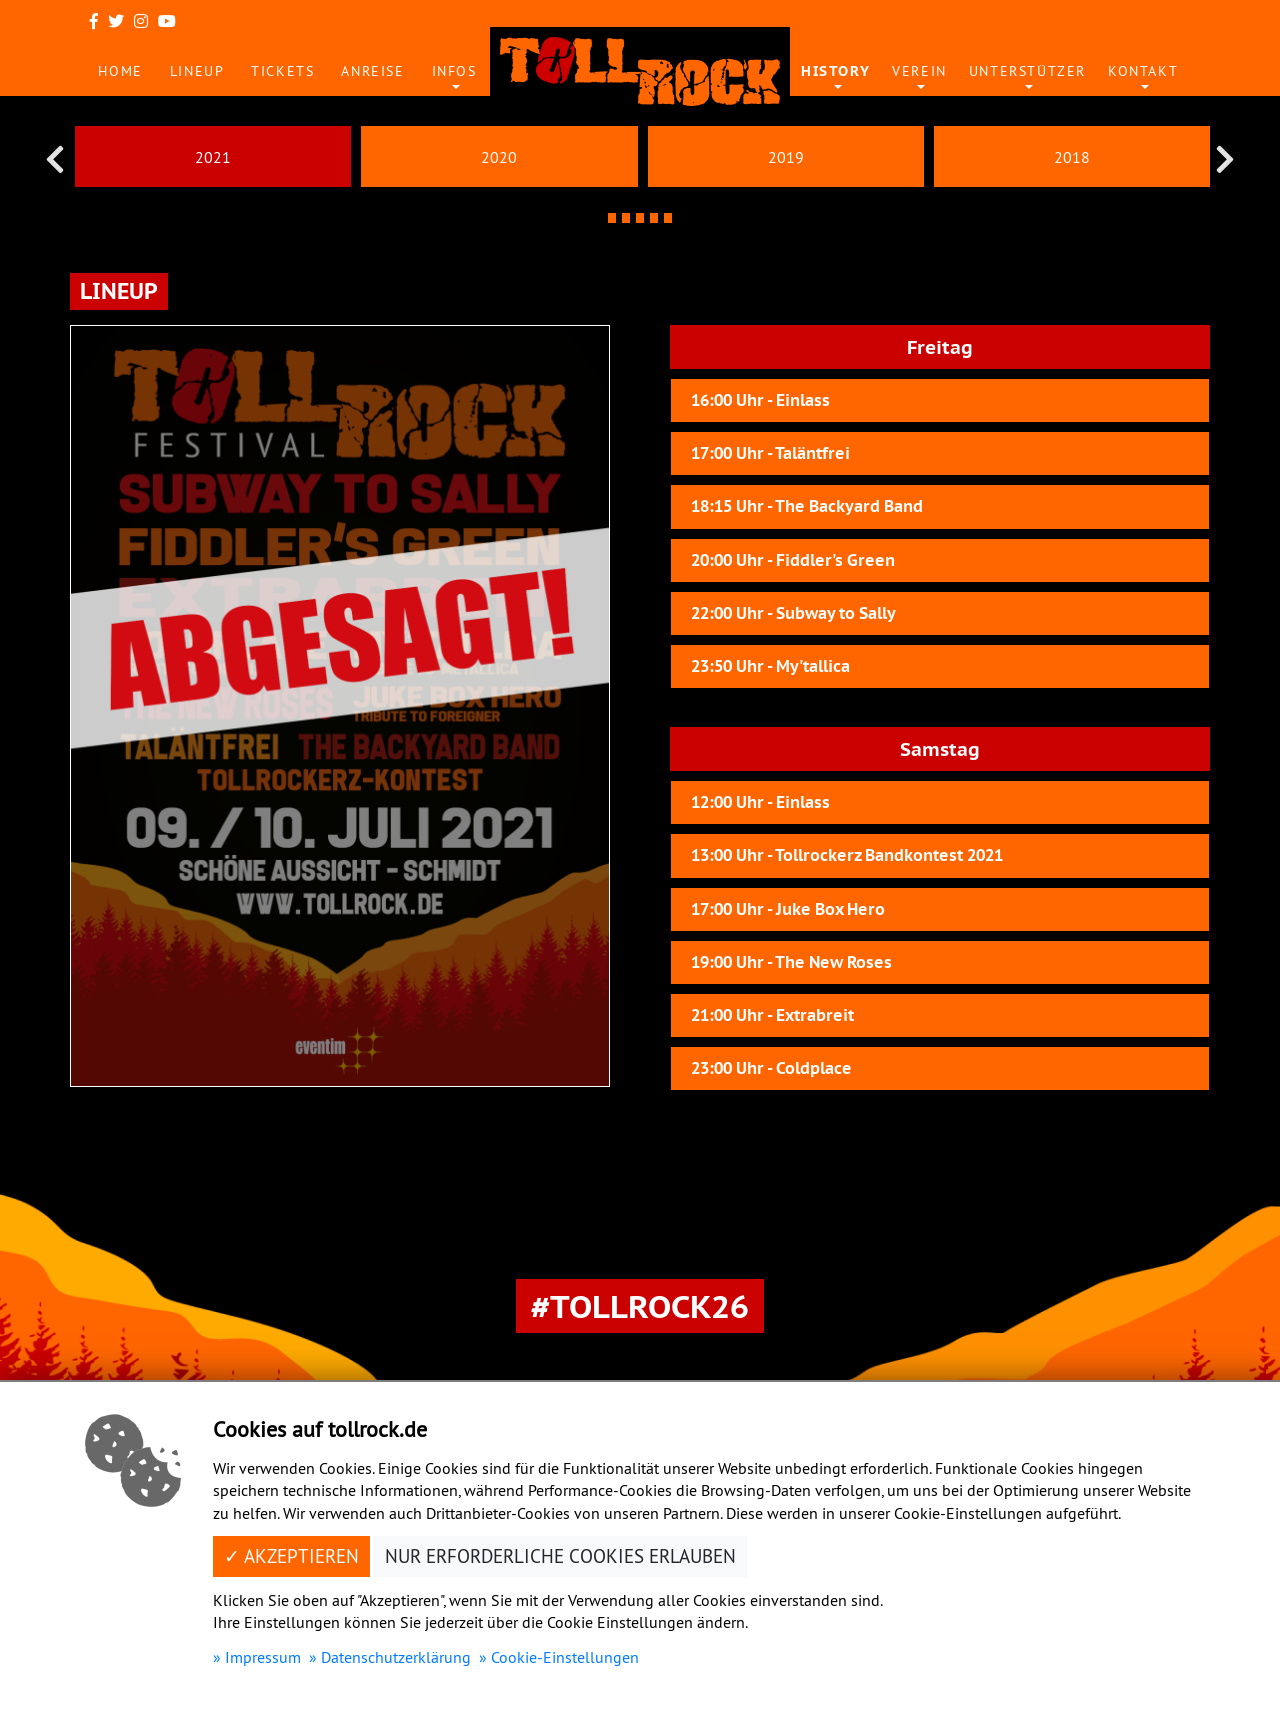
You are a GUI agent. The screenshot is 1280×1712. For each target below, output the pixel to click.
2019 (786, 157)
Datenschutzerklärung (396, 1657)
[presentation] (55, 159)
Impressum (263, 1657)
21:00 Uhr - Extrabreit (772, 1015)
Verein (919, 71)
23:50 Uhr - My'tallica (770, 666)
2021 (213, 157)
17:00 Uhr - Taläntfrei (770, 453)
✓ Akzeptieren (291, 1556)
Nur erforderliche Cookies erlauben (560, 1556)
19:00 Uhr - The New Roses (791, 962)
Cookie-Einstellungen (565, 1657)
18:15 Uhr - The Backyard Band (807, 506)
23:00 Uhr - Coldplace (771, 1068)
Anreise (372, 71)
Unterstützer (1027, 71)
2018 (1072, 157)
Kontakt (1143, 71)
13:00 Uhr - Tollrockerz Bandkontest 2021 (847, 855)
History (835, 71)
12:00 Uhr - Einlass (760, 802)
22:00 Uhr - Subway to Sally (793, 613)
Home (120, 71)
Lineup (197, 71)
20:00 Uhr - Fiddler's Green (793, 560)
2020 (499, 157)
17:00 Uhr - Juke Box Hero (788, 909)
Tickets (282, 71)
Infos (454, 71)
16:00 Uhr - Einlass (760, 400)
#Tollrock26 (640, 1306)
